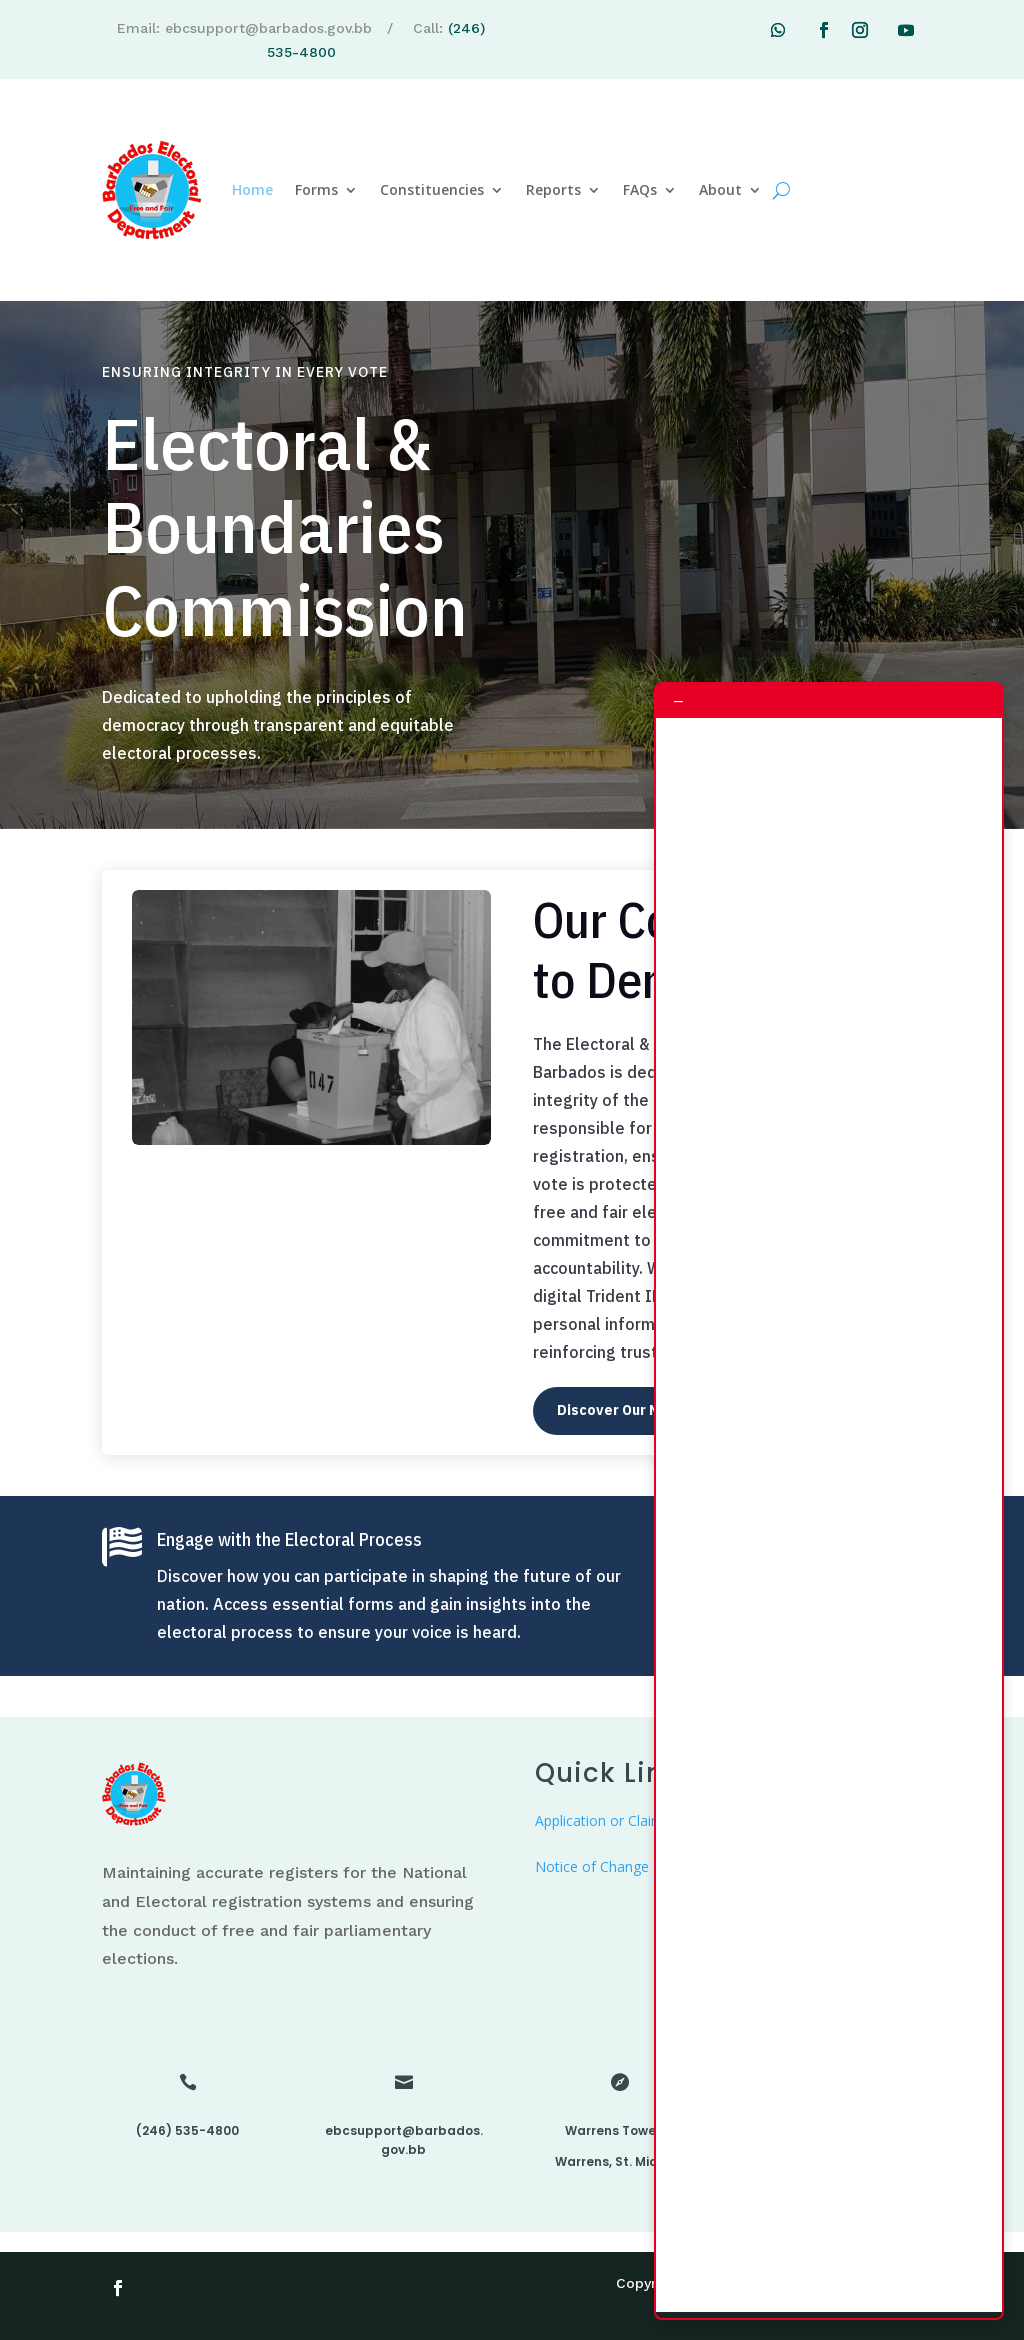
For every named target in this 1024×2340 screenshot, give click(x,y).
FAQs (640, 189)
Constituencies (432, 189)
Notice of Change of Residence (636, 1866)
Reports (553, 189)
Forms (316, 189)
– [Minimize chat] (678, 700)
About (720, 189)
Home (252, 189)
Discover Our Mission (629, 1410)
